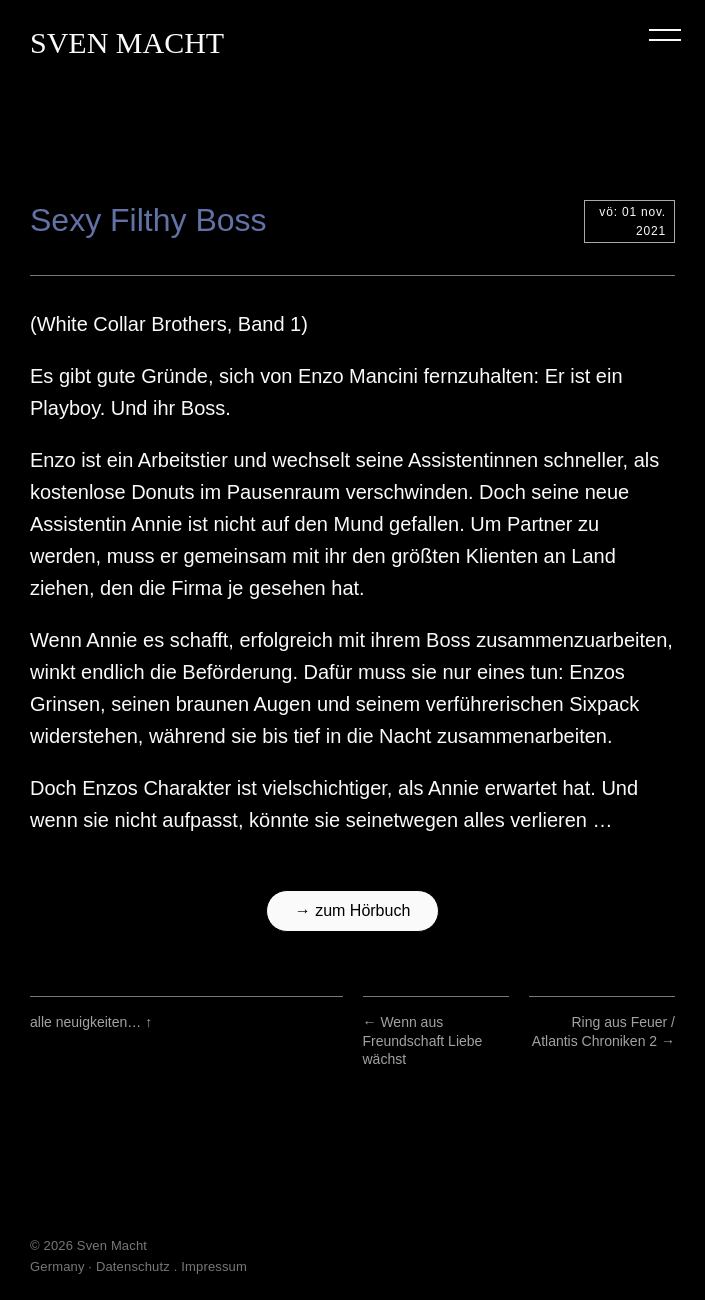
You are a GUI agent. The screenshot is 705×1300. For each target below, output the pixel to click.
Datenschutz (133, 1266)
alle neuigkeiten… (91, 1022)
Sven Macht (127, 42)
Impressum (214, 1266)
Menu (665, 35)
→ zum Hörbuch (353, 910)
